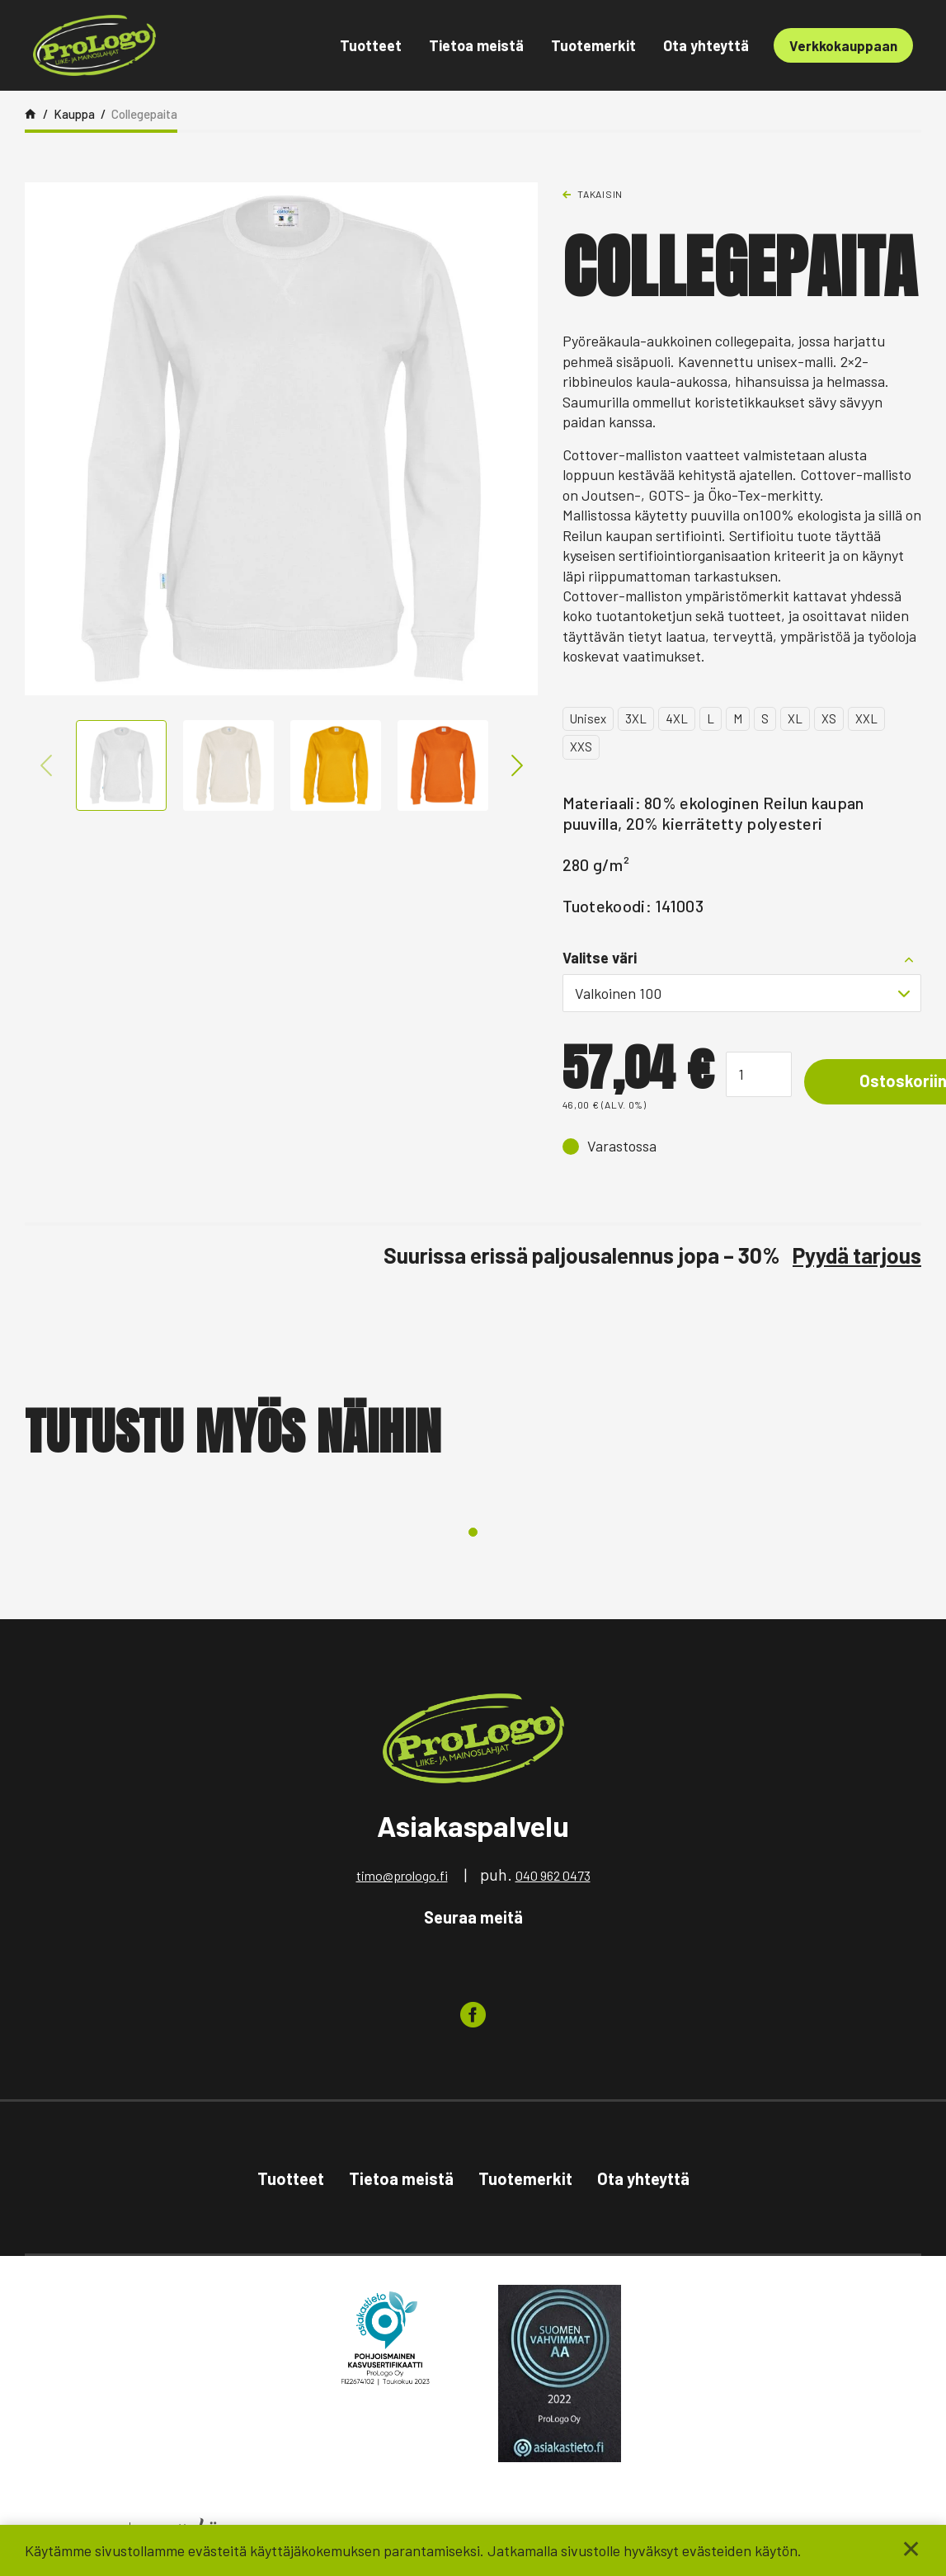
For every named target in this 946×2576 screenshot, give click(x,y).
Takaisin (600, 194)
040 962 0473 (553, 1875)
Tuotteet (371, 45)
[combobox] (741, 993)
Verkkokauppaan (843, 45)
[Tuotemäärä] (759, 1074)
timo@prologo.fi (402, 1875)
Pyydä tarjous (857, 1255)
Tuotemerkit (593, 45)
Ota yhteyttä (706, 45)
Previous (46, 765)
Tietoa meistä (476, 45)
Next (516, 765)
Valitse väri (599, 957)
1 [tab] (473, 1532)
